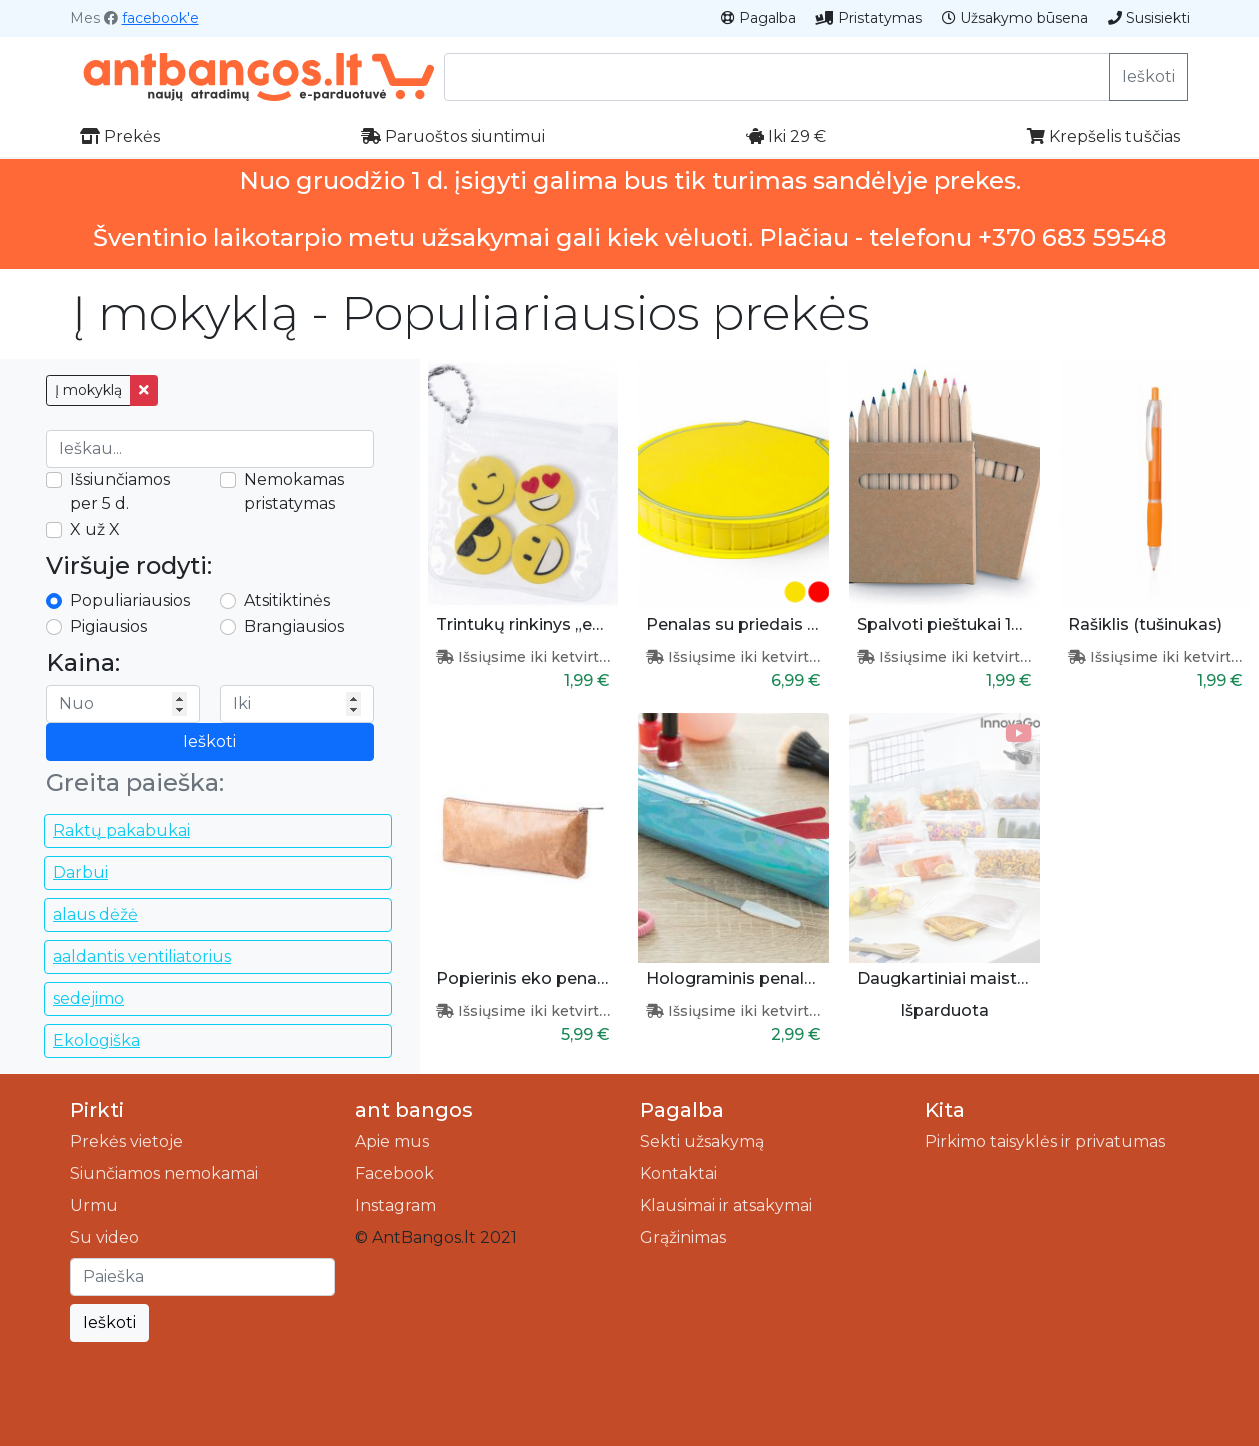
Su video (104, 1237)
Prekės (120, 136)
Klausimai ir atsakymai (726, 1205)
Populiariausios (130, 600)
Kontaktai (678, 1173)
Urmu (94, 1205)
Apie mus (392, 1141)
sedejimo (88, 998)
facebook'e (160, 18)
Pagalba (758, 18)
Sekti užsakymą (702, 1141)
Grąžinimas (683, 1237)
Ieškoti (1148, 76)
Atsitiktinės (287, 600)
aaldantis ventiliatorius (142, 956)
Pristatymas (869, 18)
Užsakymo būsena (1015, 18)
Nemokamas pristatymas (294, 491)
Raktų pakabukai (121, 830)
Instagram (395, 1205)
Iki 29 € (786, 136)
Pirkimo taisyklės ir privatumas (1045, 1141)
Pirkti (97, 1110)
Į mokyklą (88, 390)
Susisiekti (1149, 18)
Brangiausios (294, 626)
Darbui (80, 872)
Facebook (394, 1173)
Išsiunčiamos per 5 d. (120, 491)
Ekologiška (96, 1040)
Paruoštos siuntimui (453, 136)
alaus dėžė (95, 914)
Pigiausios (108, 626)
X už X (95, 529)
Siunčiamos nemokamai (164, 1173)
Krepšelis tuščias (1103, 136)
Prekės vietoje (126, 1141)
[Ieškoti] (202, 1277)
